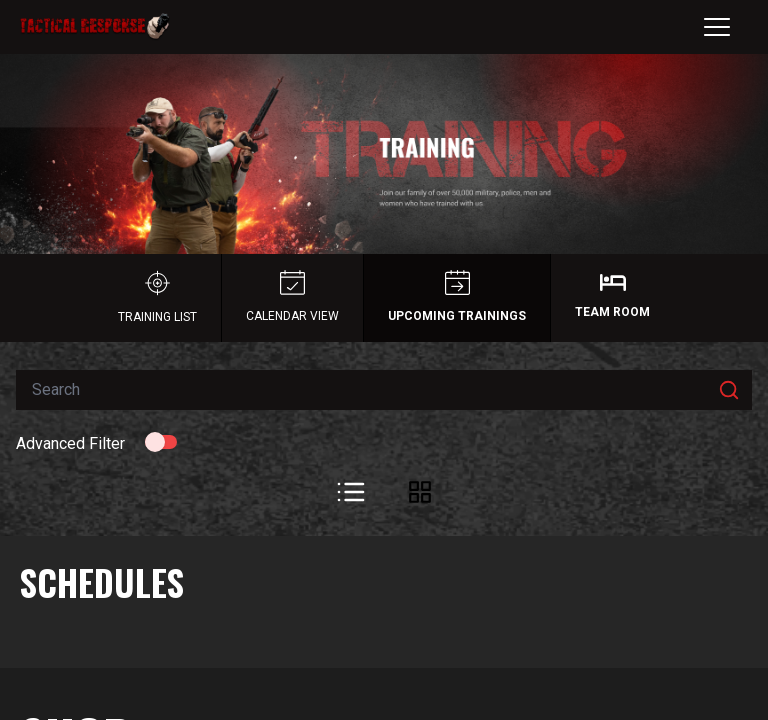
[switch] (161, 442)
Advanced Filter (70, 443)
